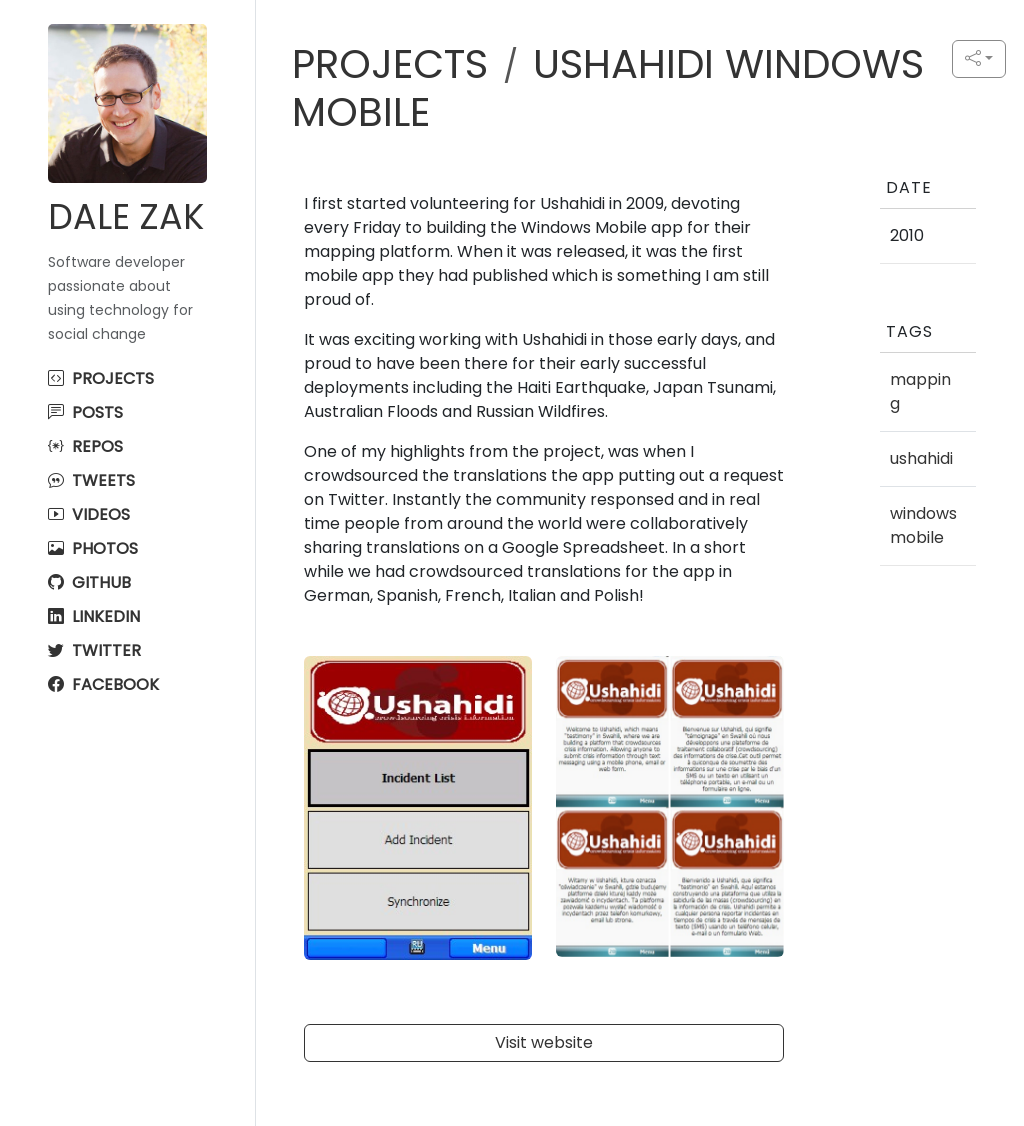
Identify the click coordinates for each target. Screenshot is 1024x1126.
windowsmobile (923, 525)
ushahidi (921, 458)
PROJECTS (390, 64)
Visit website (544, 1042)
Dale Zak (126, 216)
